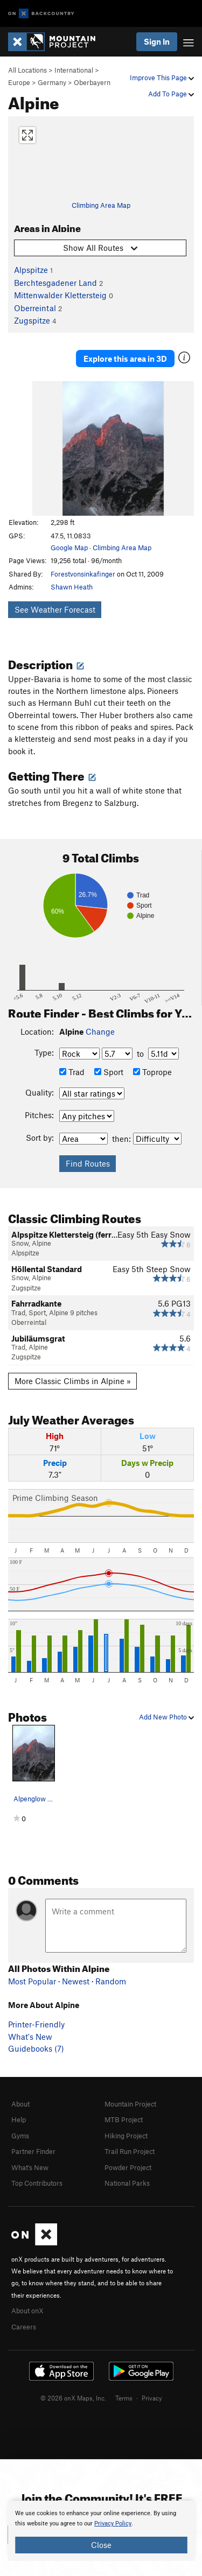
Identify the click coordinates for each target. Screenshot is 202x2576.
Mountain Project (130, 2104)
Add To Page (171, 93)
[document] (101, 2530)
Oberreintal (35, 308)
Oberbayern (92, 82)
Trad (72, 1072)
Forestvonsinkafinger (83, 574)
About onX (27, 2310)
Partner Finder (33, 2151)
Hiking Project (126, 2135)
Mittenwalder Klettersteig (60, 295)
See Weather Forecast (55, 609)
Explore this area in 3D (125, 358)
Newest (75, 1981)
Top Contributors (36, 2183)
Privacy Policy (112, 2523)
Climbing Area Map (101, 205)
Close (101, 2545)
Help (18, 2119)
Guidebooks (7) (36, 2048)
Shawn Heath (72, 586)
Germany (52, 82)
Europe (19, 82)
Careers (23, 2326)
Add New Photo (166, 1716)
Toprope (152, 1072)
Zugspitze (32, 320)
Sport (108, 1072)
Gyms (20, 2135)
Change (100, 1031)
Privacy (152, 2398)
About (20, 2104)
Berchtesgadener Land (55, 282)
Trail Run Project (130, 2151)
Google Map (69, 547)
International (73, 70)
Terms (124, 2398)
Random (110, 1981)
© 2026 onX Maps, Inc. (73, 2398)
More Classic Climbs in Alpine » (73, 1381)
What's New (30, 2036)
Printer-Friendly (36, 2024)
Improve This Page (162, 77)
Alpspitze (31, 270)
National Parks (127, 2183)
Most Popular (32, 1981)
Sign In (157, 41)
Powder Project (128, 2167)
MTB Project (124, 2119)
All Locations (27, 70)
